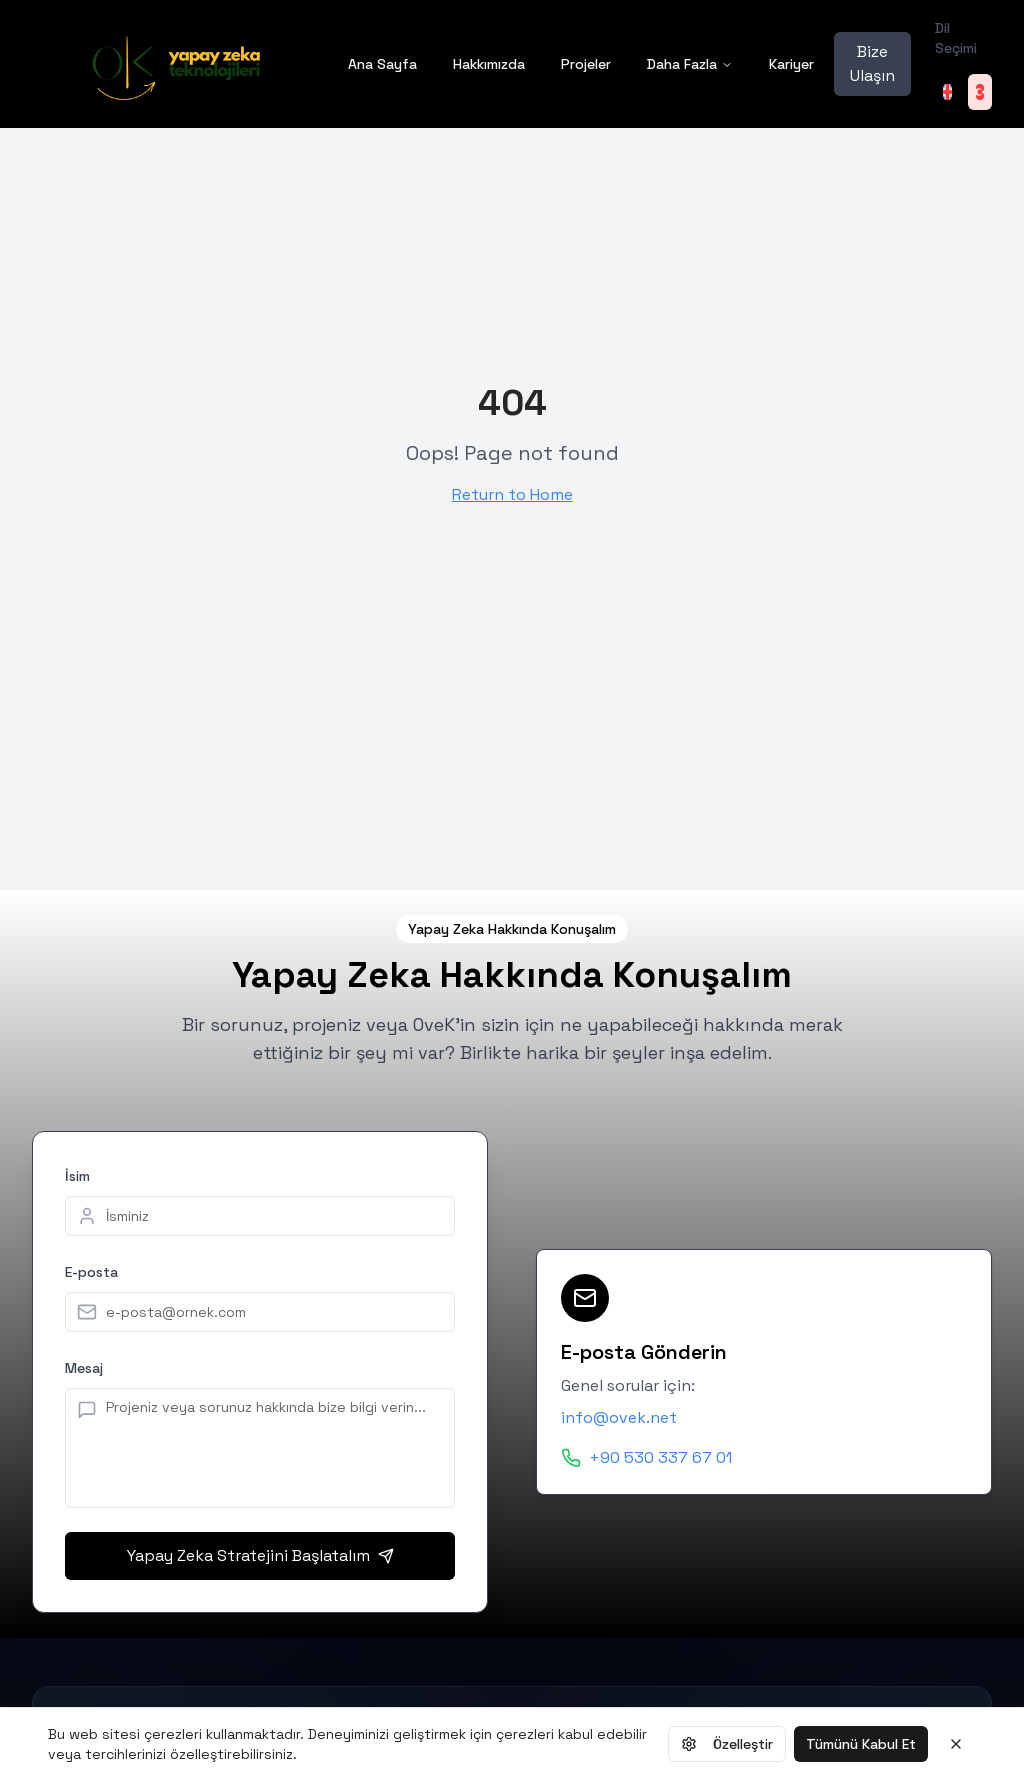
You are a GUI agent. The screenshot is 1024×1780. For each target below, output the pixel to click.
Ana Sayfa (382, 64)
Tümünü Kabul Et (861, 1744)
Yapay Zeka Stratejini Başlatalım (260, 1555)
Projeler (586, 64)
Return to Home (512, 494)
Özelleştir (727, 1744)
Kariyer (791, 64)
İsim (77, 1176)
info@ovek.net (619, 1417)
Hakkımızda (489, 64)
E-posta (91, 1272)
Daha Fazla (690, 64)
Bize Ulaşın (872, 63)
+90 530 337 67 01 (660, 1457)
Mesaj (84, 1368)
